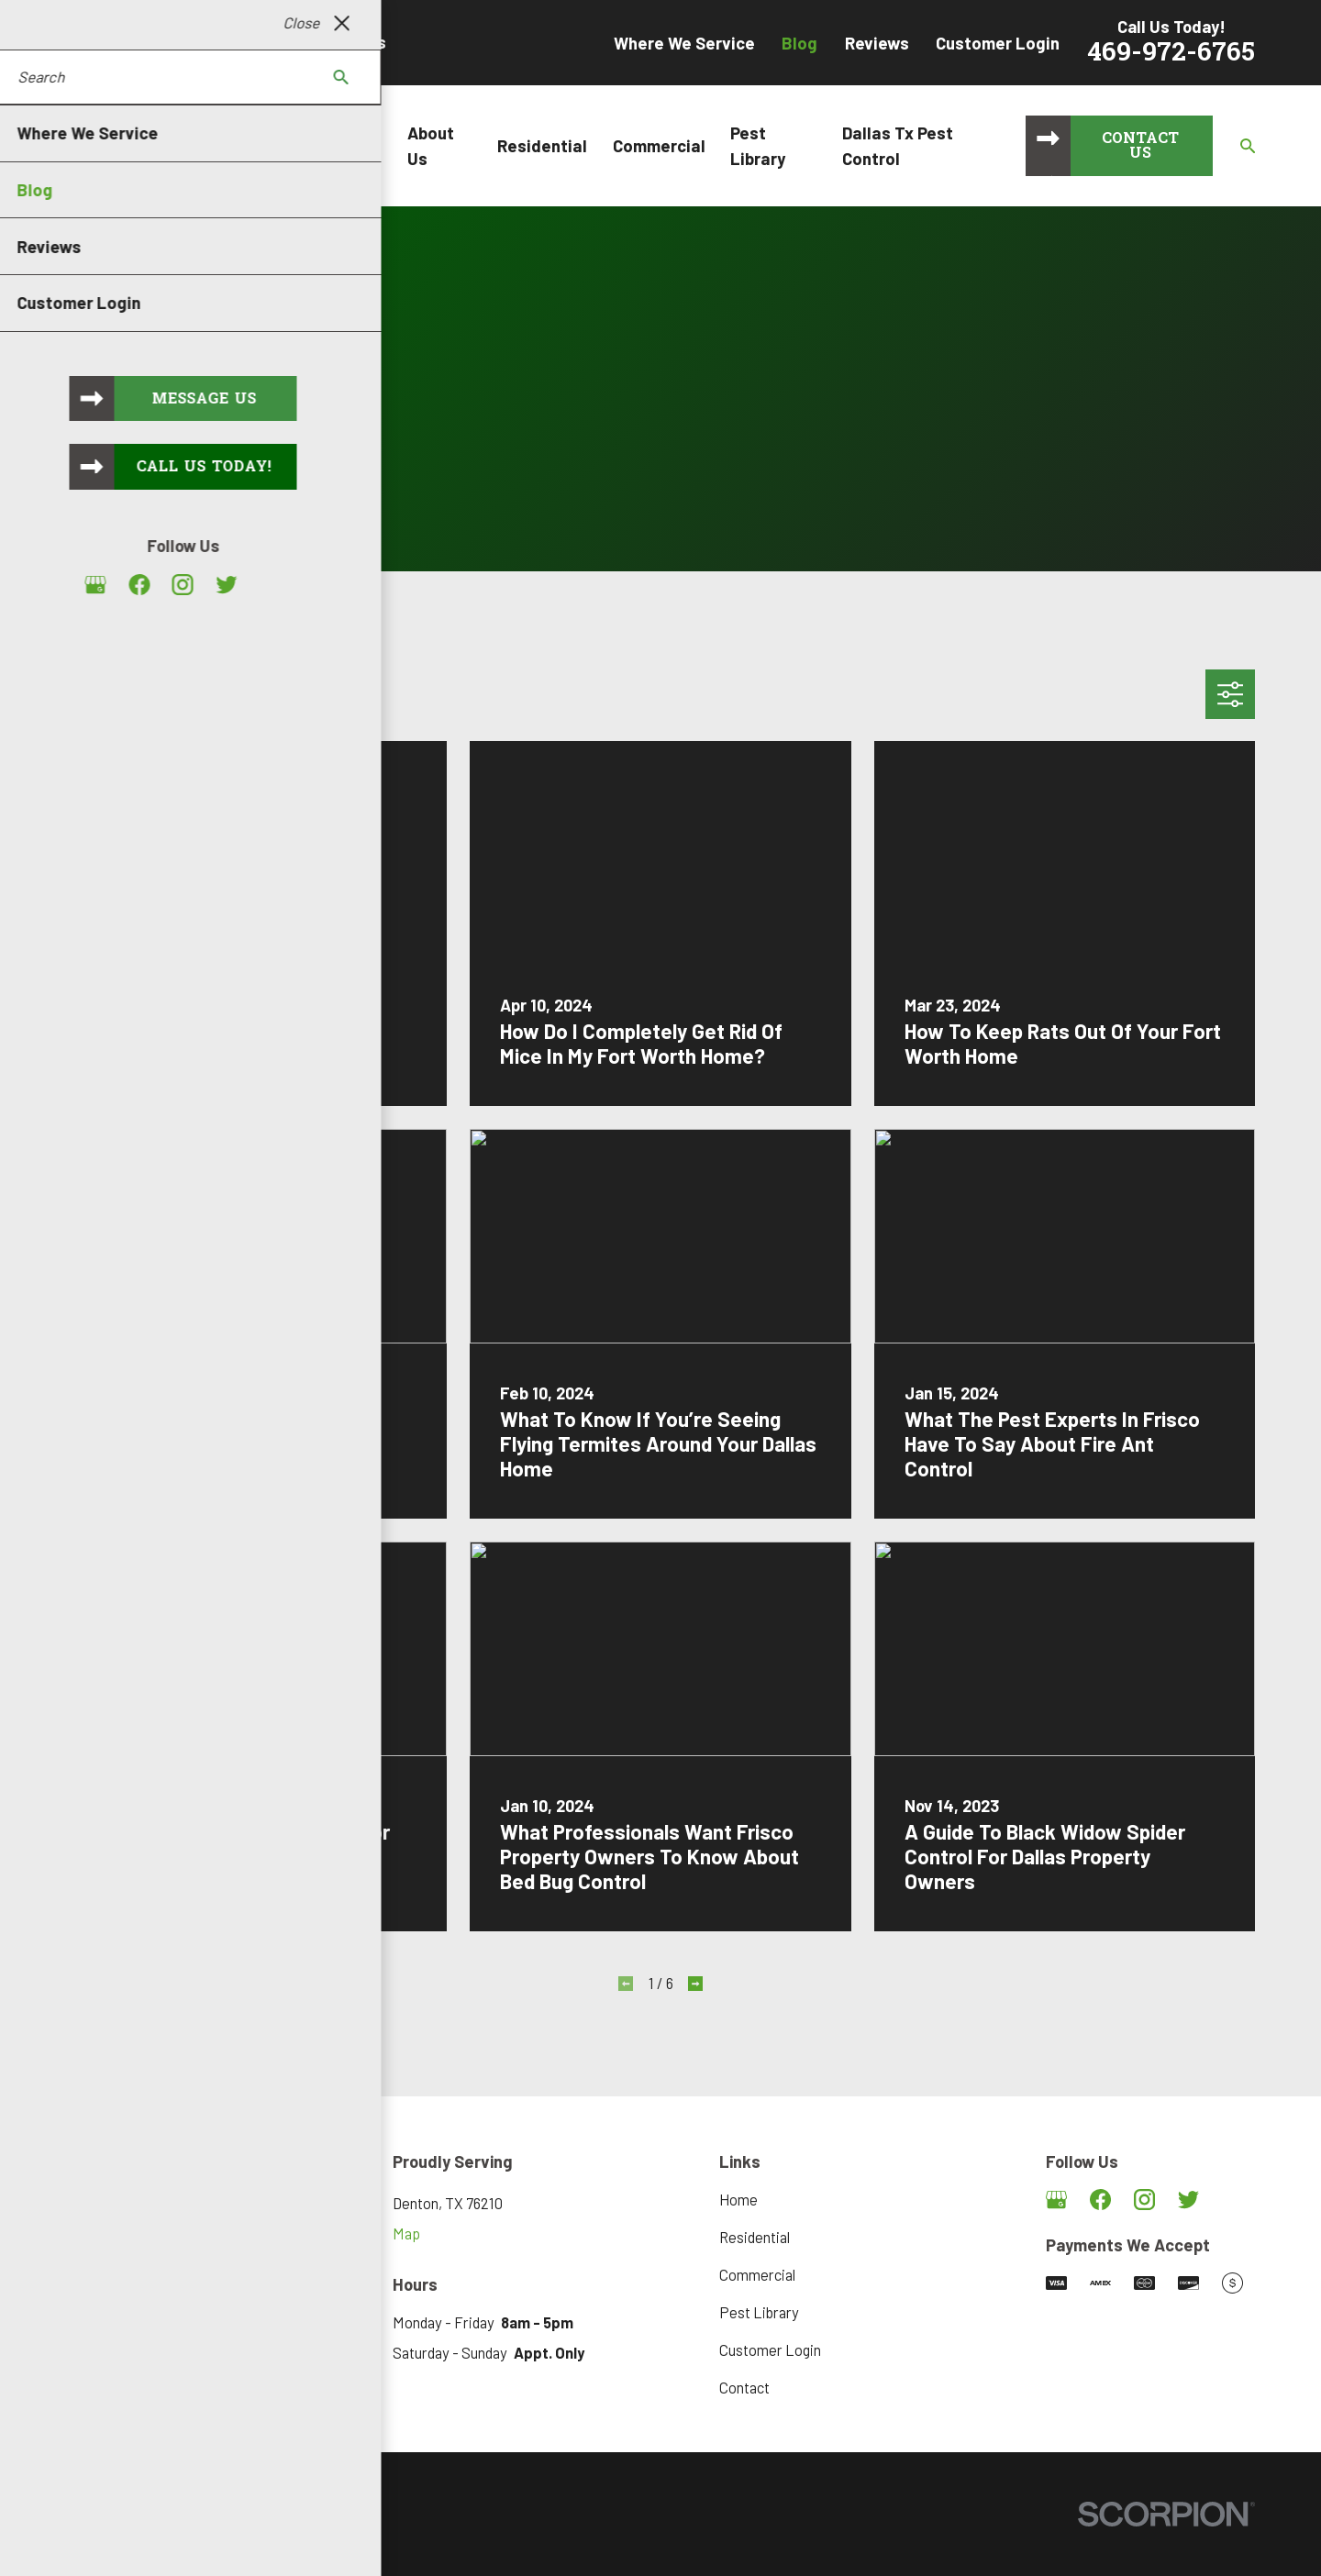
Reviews (877, 42)
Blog (799, 42)
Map (406, 2233)
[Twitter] (1188, 2199)
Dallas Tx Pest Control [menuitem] (897, 145)
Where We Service (684, 42)
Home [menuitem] (359, 145)
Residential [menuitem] (542, 145)
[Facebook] (1100, 2199)
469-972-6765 (1171, 54)
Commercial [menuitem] (659, 145)
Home (738, 2199)
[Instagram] (1144, 2199)
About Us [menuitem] (430, 145)
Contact (744, 2387)
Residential (754, 2237)
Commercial (757, 2274)
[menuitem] (89, 2539)
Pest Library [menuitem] (757, 145)
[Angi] (1232, 2199)
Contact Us (1140, 146)
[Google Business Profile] (1056, 2199)
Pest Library (759, 2312)
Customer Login (998, 42)
